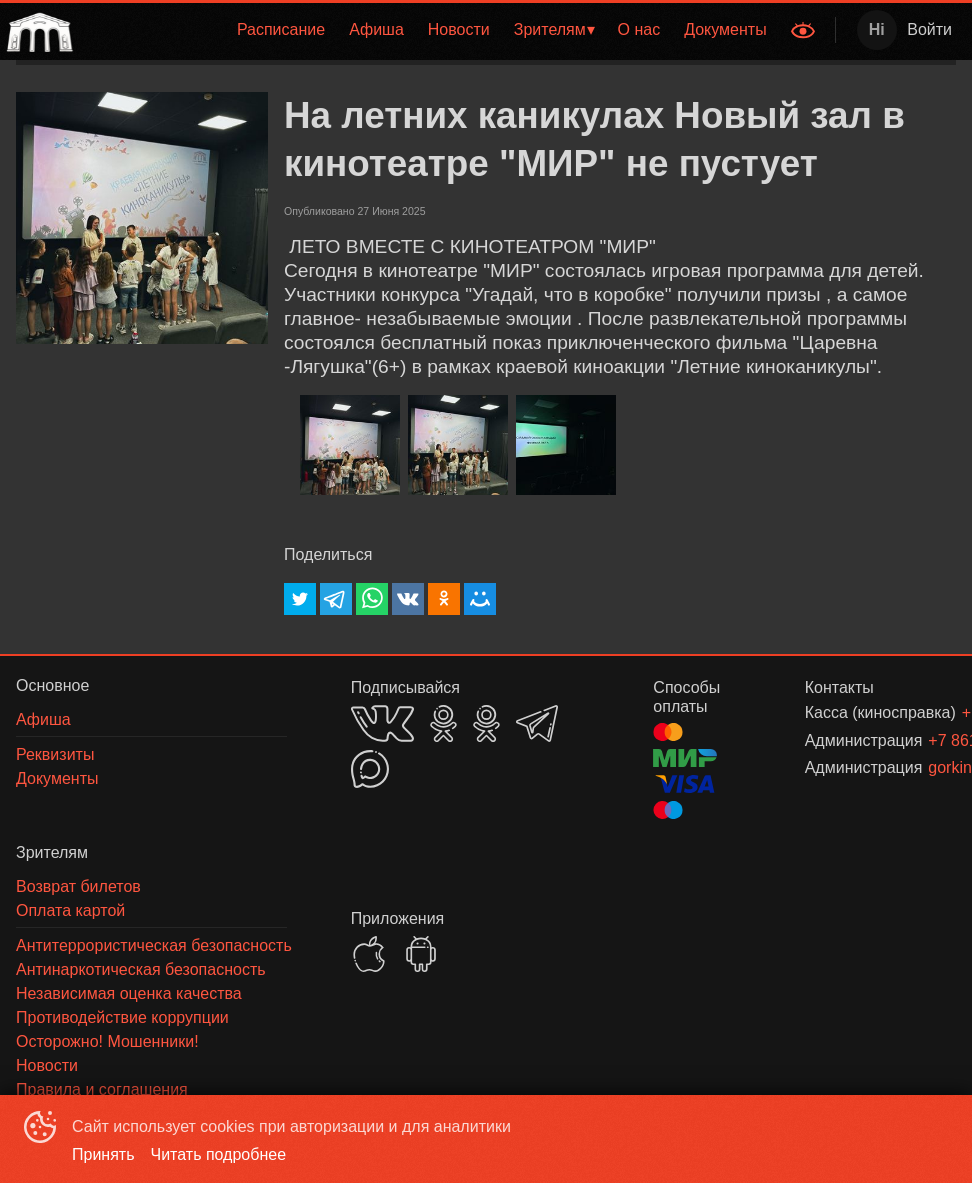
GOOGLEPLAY (421, 954)
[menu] (429, 30)
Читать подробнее (219, 1154)
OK (443, 723)
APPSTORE (369, 954)
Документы (725, 29)
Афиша (376, 29)
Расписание (281, 29)
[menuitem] (281, 30)
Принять (103, 1154)
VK (382, 723)
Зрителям (550, 29)
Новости (459, 29)
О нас (639, 29)
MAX (370, 769)
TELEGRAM (537, 723)
